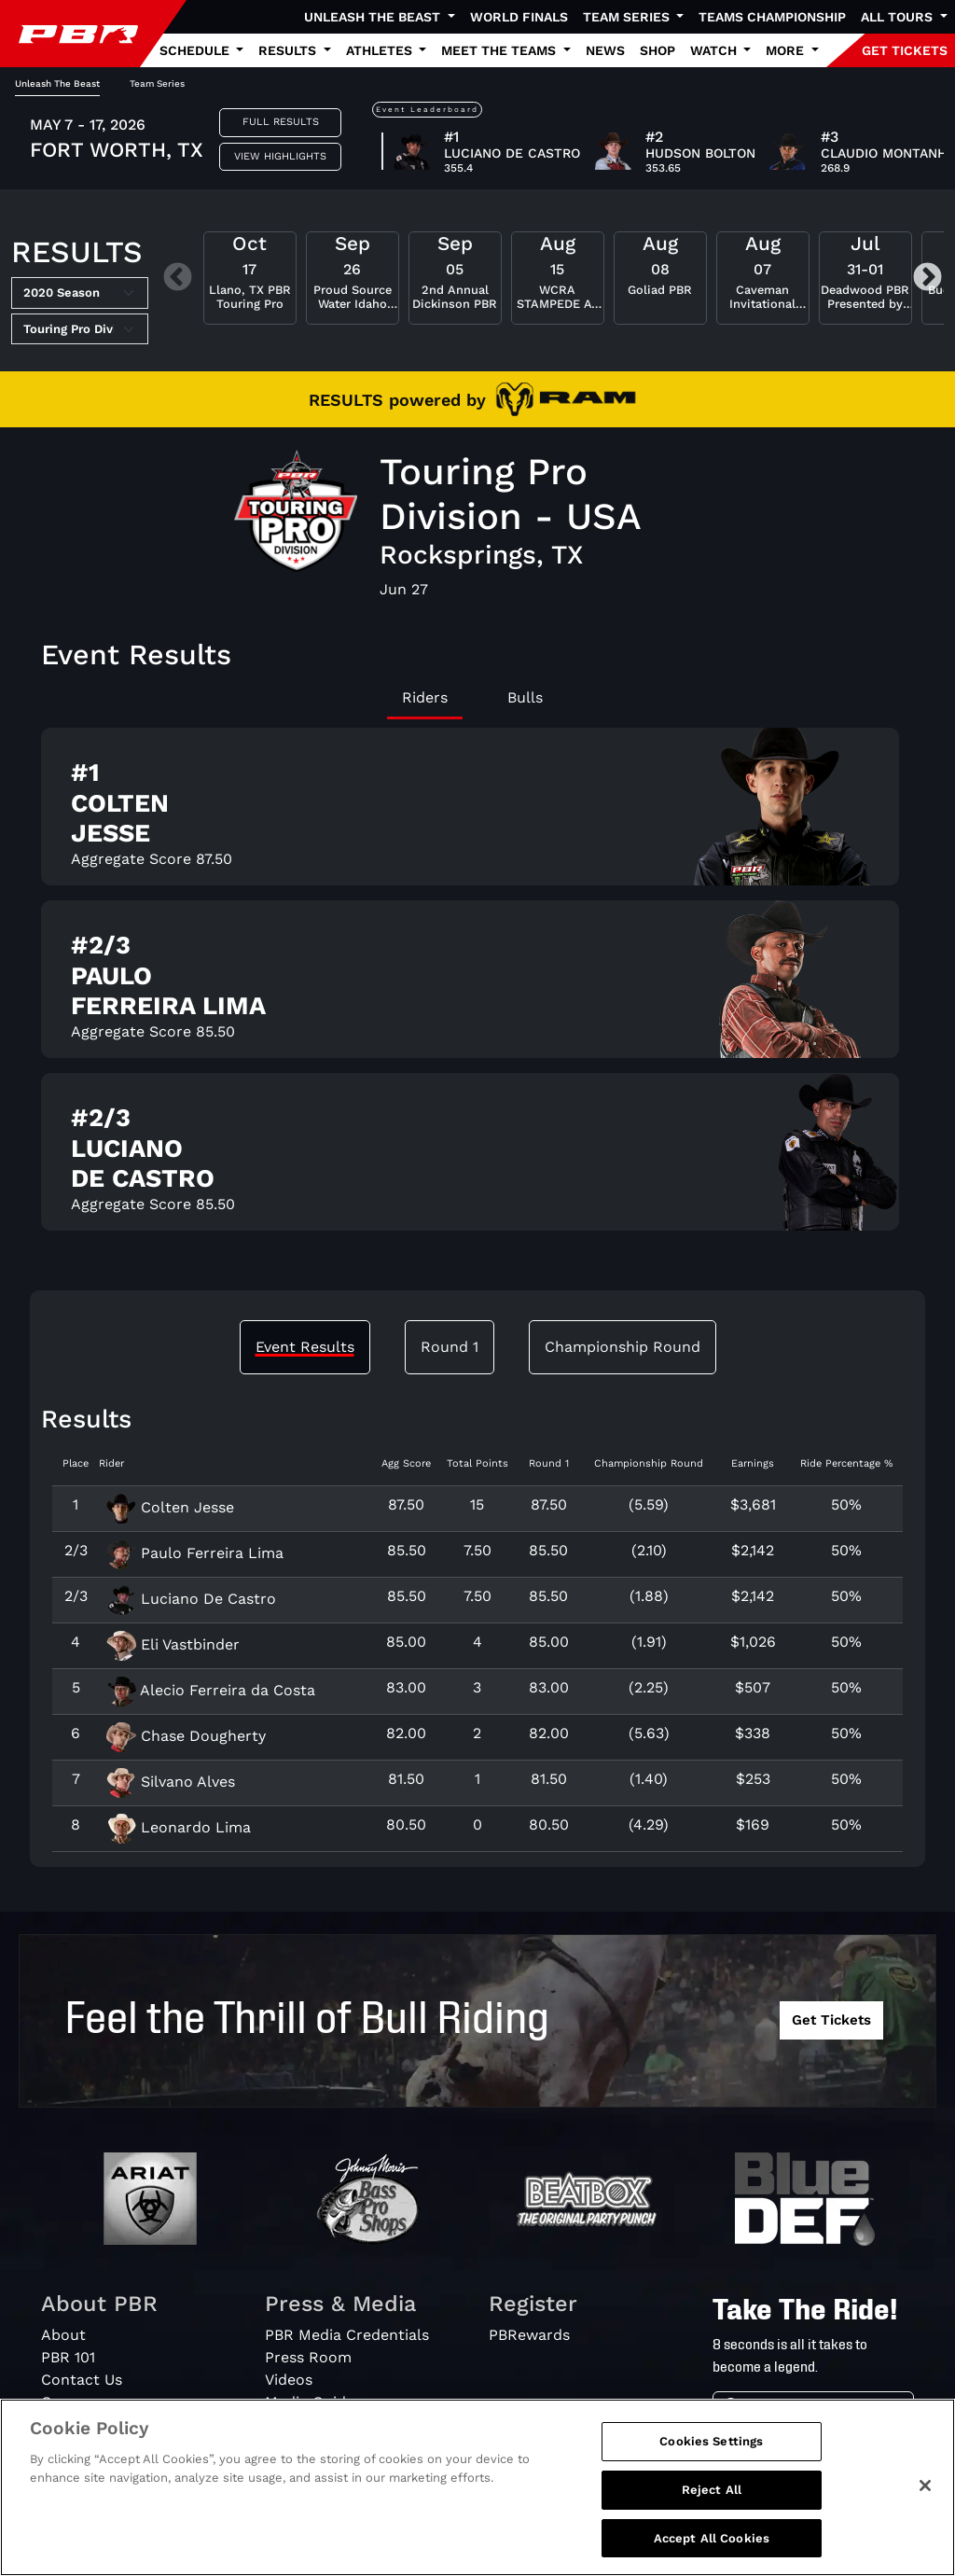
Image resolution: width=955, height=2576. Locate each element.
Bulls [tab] (525, 697)
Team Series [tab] (157, 83)
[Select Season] (79, 293)
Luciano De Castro (191, 1599)
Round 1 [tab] (449, 1347)
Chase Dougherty (186, 1736)
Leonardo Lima (178, 1827)
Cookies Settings (711, 2465)
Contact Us (81, 2379)
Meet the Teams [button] (500, 50)
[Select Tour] (79, 329)
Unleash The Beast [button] (374, 16)
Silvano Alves (170, 1781)
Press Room (308, 2357)
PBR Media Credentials (347, 2335)
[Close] (925, 2508)
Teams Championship (772, 16)
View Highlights (280, 156)
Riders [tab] (425, 697)
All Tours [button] (898, 16)
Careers (69, 2402)
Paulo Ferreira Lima (195, 1553)
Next (927, 278)
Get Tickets (831, 2020)
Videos (288, 2379)
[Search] (831, 2409)
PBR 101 (68, 2357)
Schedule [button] (196, 50)
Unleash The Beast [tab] (57, 83)
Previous (177, 278)
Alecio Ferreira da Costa (210, 1690)
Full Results (280, 122)
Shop (657, 50)
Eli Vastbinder (173, 1644)
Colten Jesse (170, 1507)
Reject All (711, 2512)
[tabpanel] (477, 987)
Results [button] (289, 50)
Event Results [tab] (305, 1347)
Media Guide (309, 2402)
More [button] (787, 50)
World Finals (519, 16)
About (63, 2335)
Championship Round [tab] (622, 1347)
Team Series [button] (628, 16)
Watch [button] (715, 50)
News (605, 50)
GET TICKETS (905, 50)
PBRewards (529, 2335)
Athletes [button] (381, 50)
